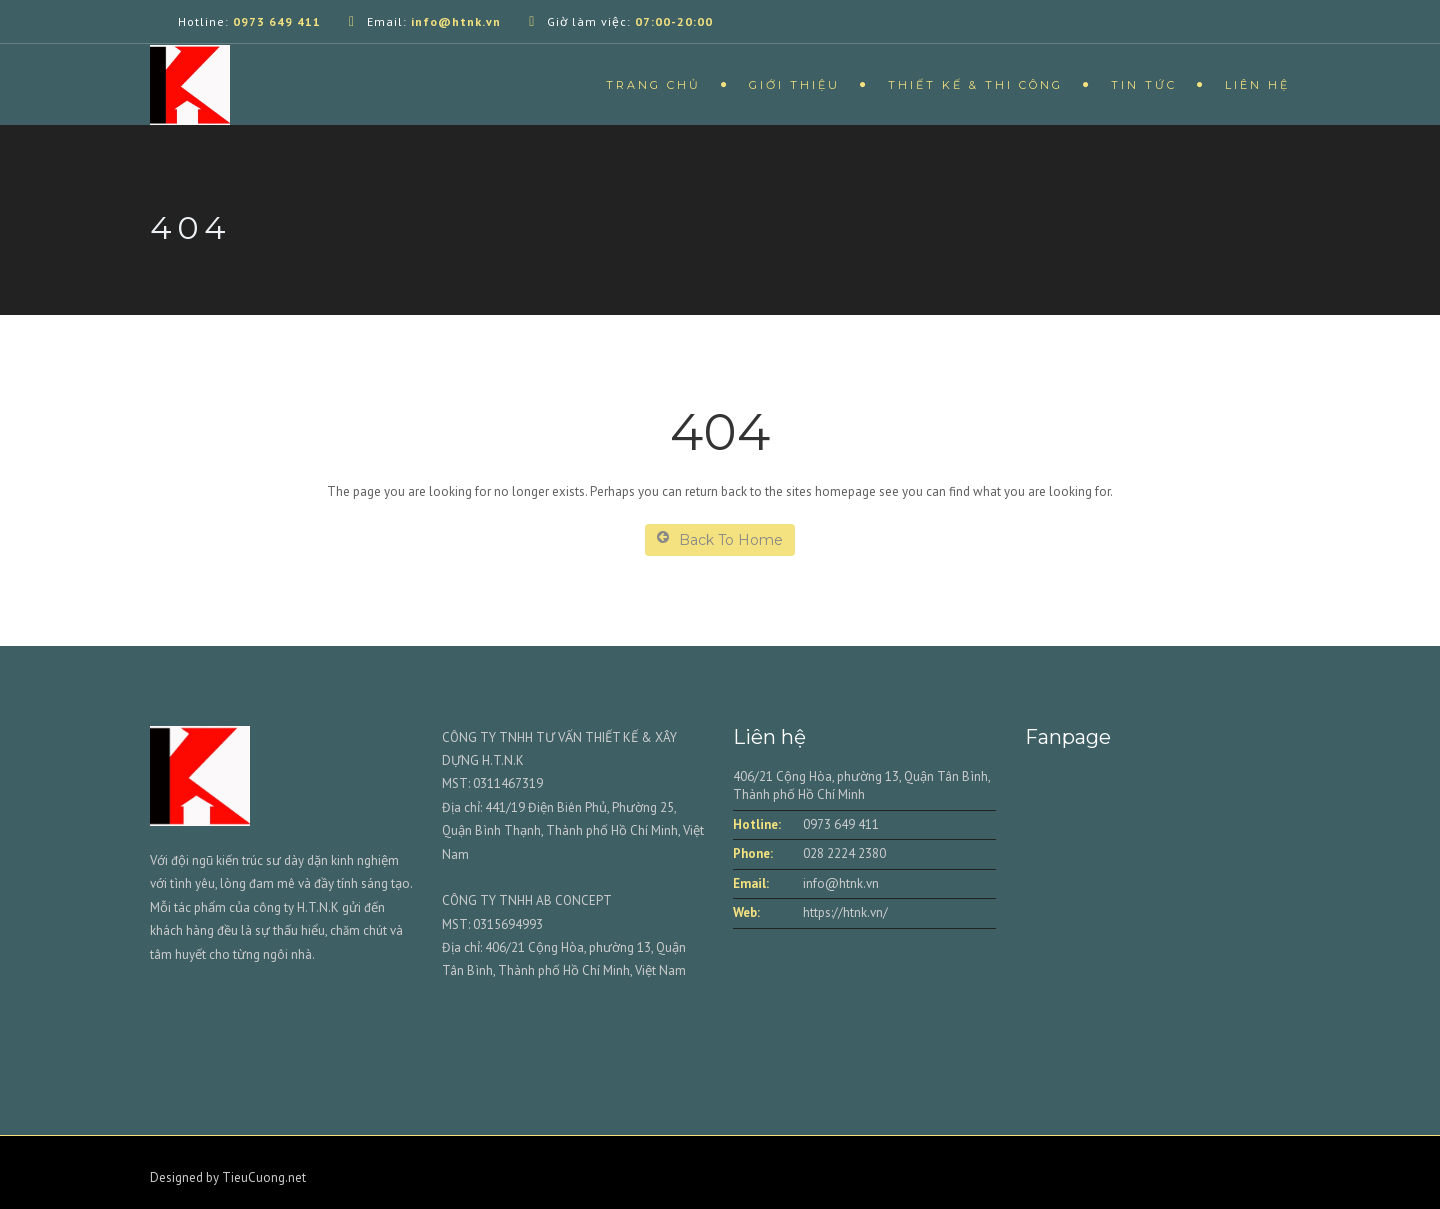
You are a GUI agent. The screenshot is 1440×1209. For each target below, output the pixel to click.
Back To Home (720, 539)
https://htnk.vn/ (845, 912)
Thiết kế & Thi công (975, 85)
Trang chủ (653, 85)
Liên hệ (1257, 85)
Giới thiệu (794, 85)
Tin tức (1144, 85)
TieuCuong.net (264, 1177)
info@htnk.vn (841, 883)
